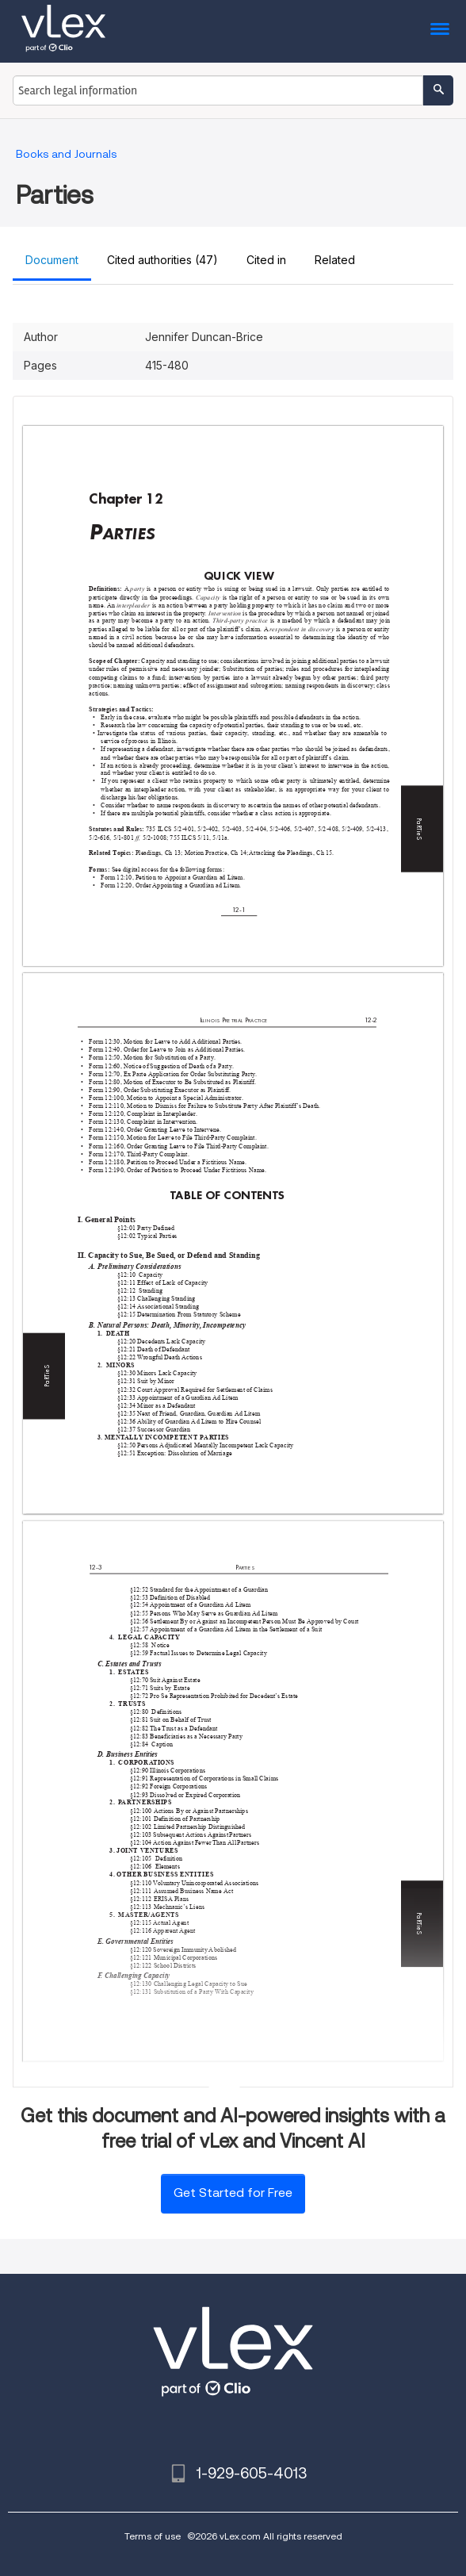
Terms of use (152, 2536)
